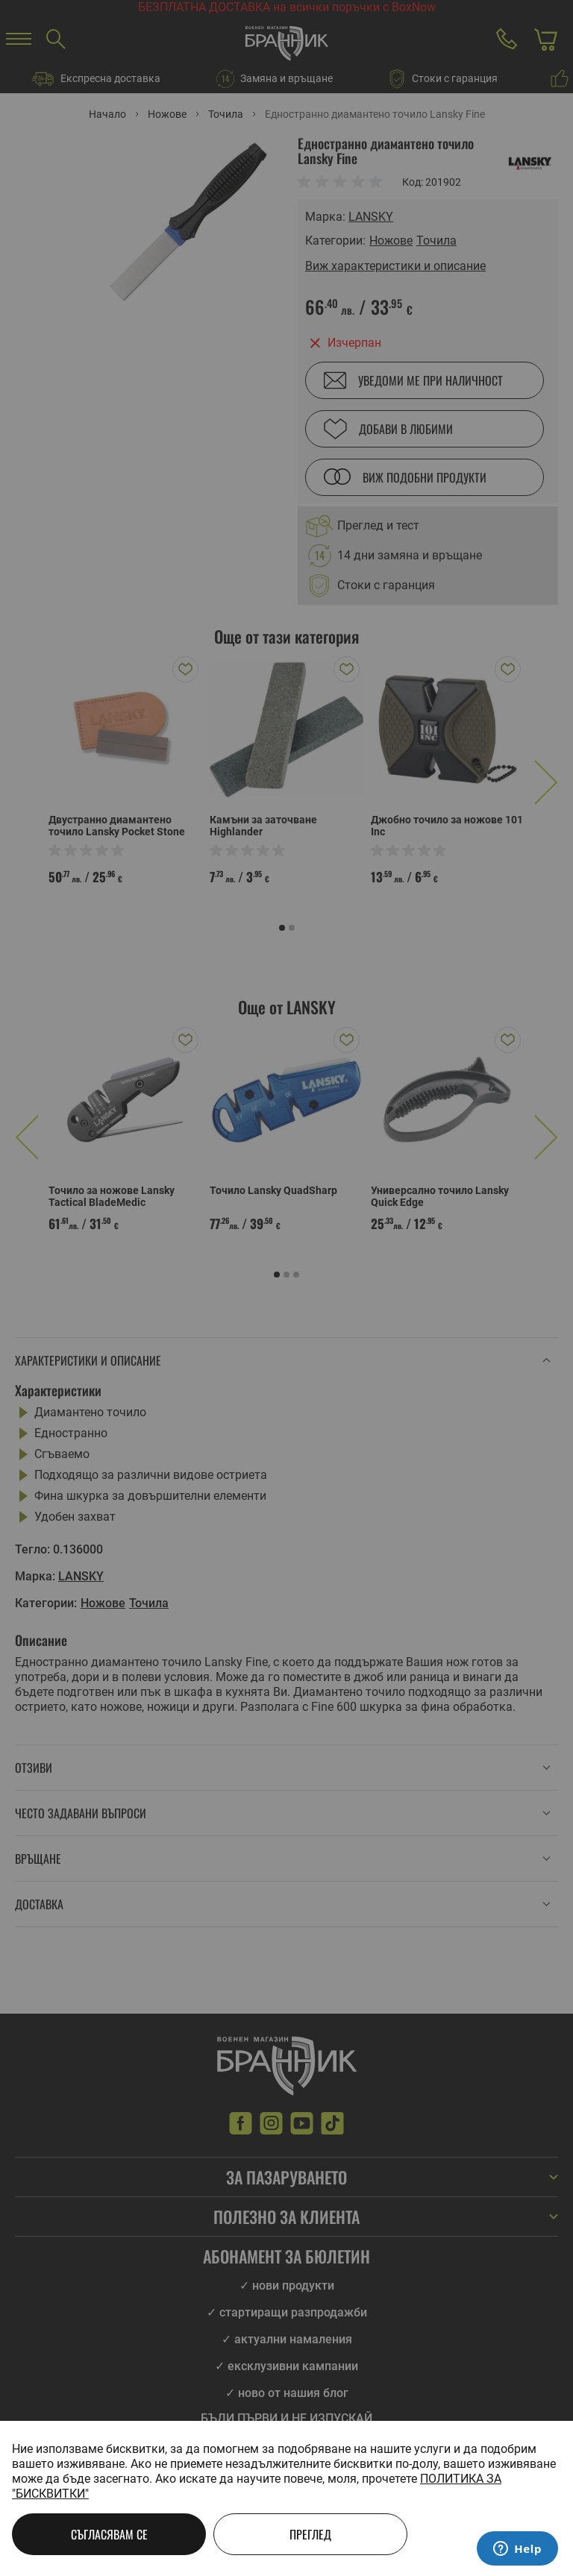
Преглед (310, 2534)
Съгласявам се (109, 2534)
